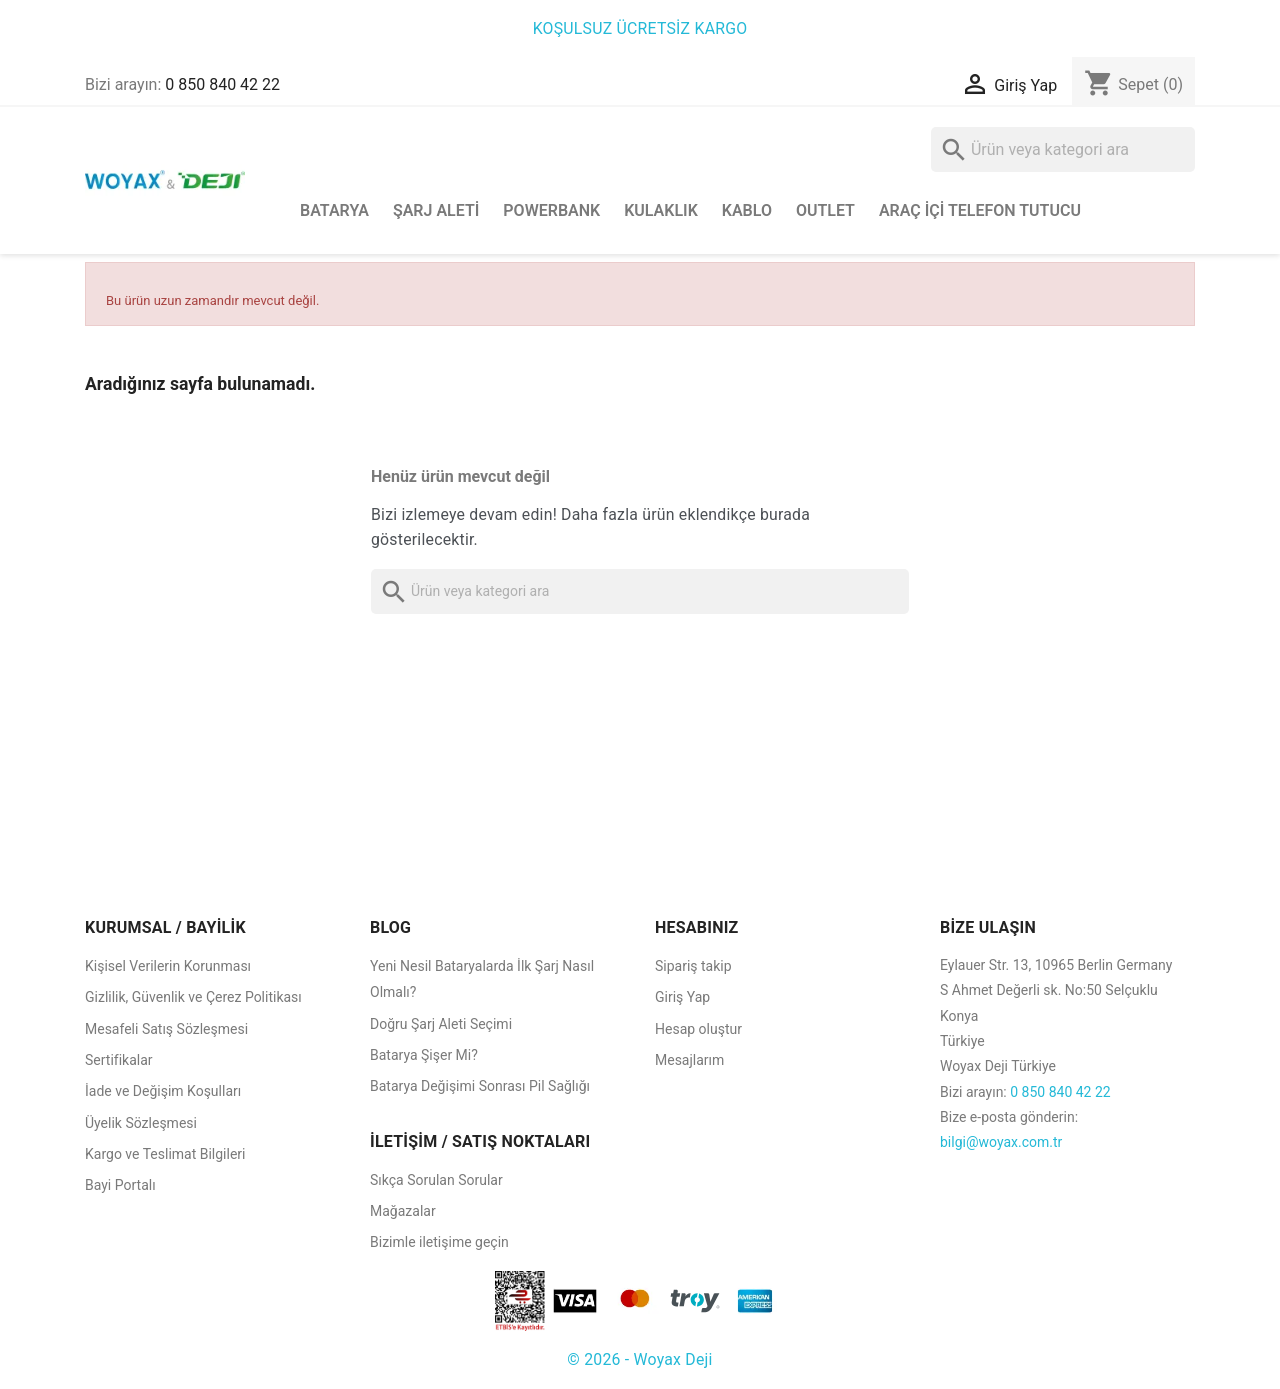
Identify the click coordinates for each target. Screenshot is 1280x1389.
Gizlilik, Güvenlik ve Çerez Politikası (193, 997)
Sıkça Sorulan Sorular (436, 1180)
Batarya (334, 210)
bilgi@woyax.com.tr (1001, 1142)
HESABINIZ (697, 927)
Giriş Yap (682, 997)
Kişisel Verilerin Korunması (168, 966)
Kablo (747, 210)
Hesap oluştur (698, 1029)
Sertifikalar (119, 1060)
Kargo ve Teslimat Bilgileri (165, 1154)
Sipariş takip (693, 966)
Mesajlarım (689, 1060)
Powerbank (551, 210)
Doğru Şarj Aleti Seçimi (441, 1024)
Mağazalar (403, 1211)
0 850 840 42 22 (222, 84)
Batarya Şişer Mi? (424, 1055)
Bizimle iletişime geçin (439, 1242)
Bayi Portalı (120, 1185)
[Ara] (1063, 149)
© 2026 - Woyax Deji (639, 1359)
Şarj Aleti (436, 210)
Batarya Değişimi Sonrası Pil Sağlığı (480, 1086)
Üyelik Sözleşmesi (141, 1123)
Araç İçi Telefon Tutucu (980, 210)
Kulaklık (661, 210)
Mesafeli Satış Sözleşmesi (166, 1029)
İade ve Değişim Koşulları (163, 1091)
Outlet (825, 210)
